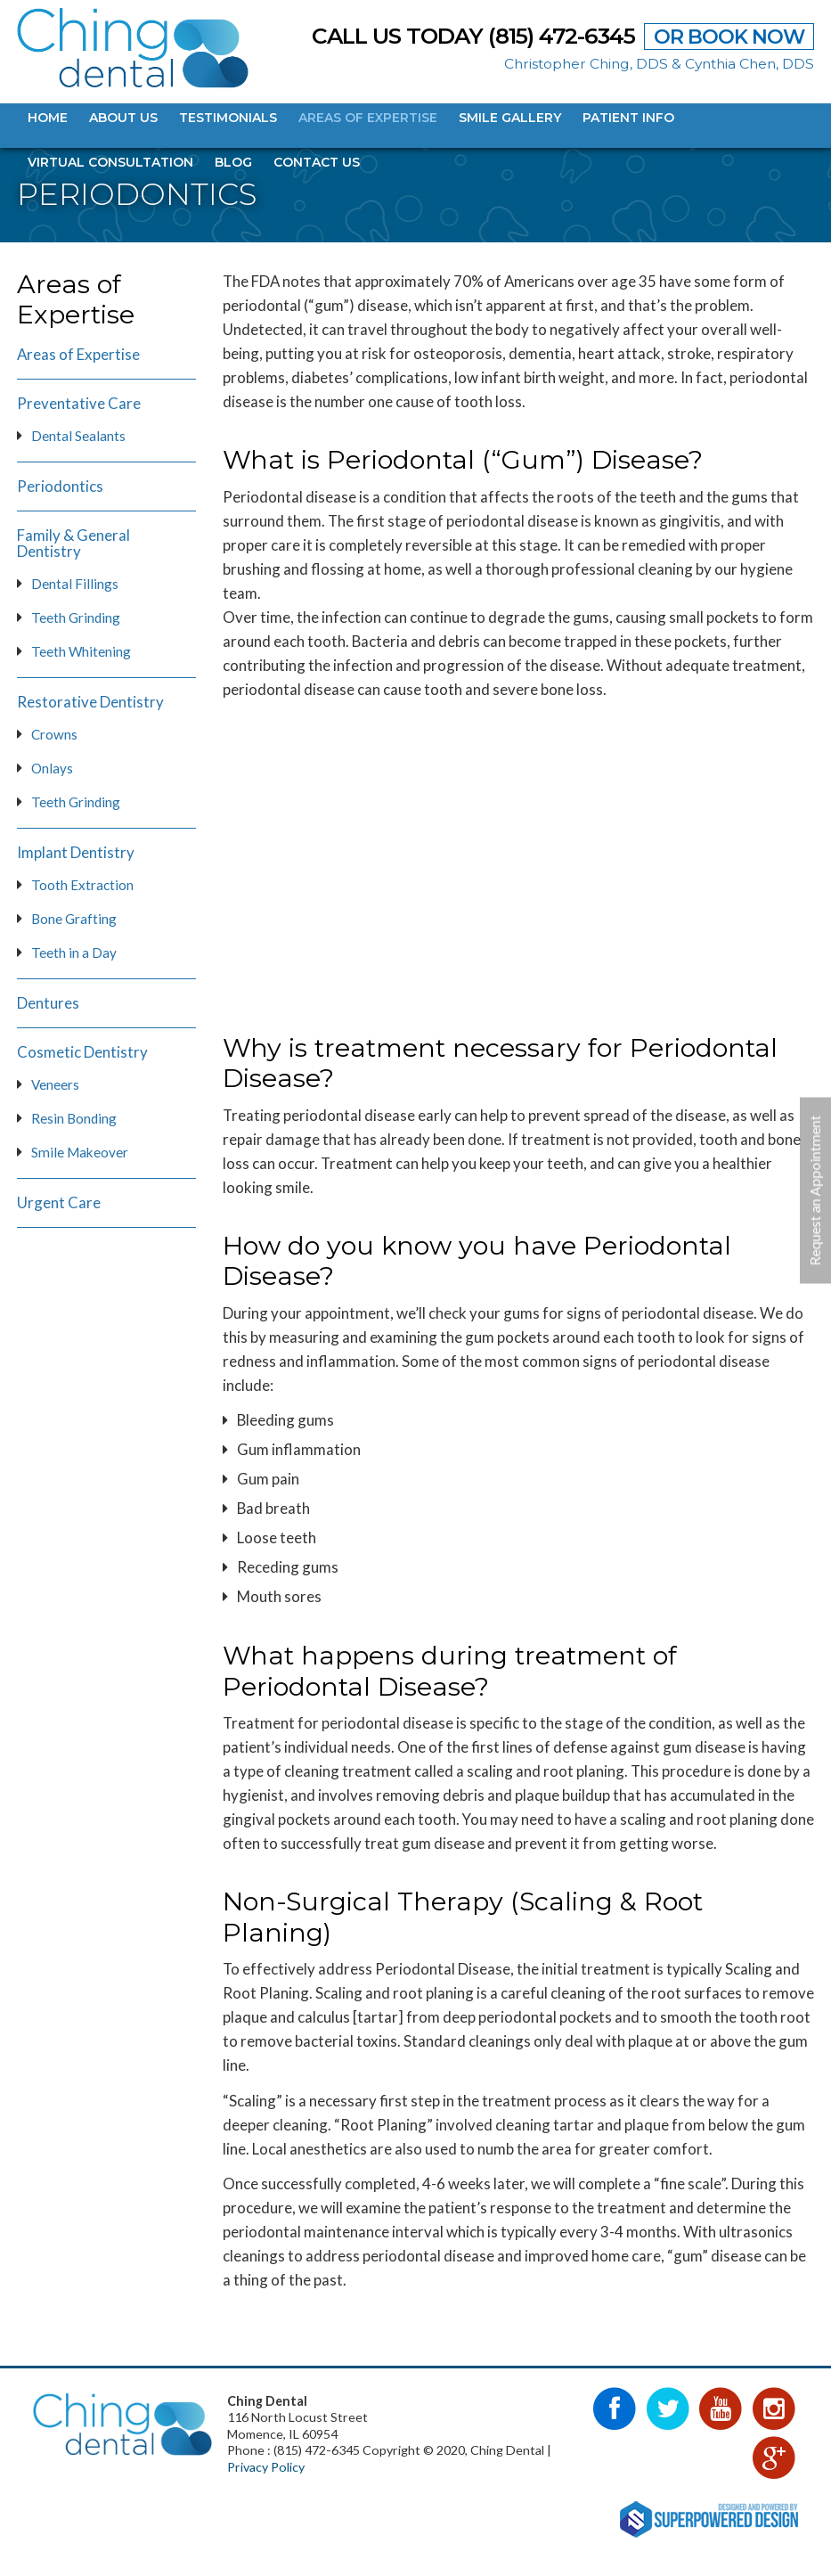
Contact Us (316, 162)
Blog (233, 162)
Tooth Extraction (82, 885)
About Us (123, 118)
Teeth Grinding (75, 617)
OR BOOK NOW (729, 36)
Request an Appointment (815, 1190)
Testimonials (228, 118)
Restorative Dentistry (90, 702)
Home (48, 118)
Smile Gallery (510, 118)
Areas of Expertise (367, 118)
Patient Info (628, 118)
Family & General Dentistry (73, 543)
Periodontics (60, 486)
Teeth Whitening (81, 651)
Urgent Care (59, 1203)
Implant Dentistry (75, 853)
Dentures (48, 1003)
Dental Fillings (74, 584)
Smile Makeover (79, 1152)
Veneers (55, 1084)
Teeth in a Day (74, 953)
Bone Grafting (74, 919)
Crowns (54, 734)
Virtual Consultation (110, 162)
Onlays (52, 768)
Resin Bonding (74, 1118)
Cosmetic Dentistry (82, 1052)
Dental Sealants (78, 436)
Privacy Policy (266, 2466)
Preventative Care (79, 404)
